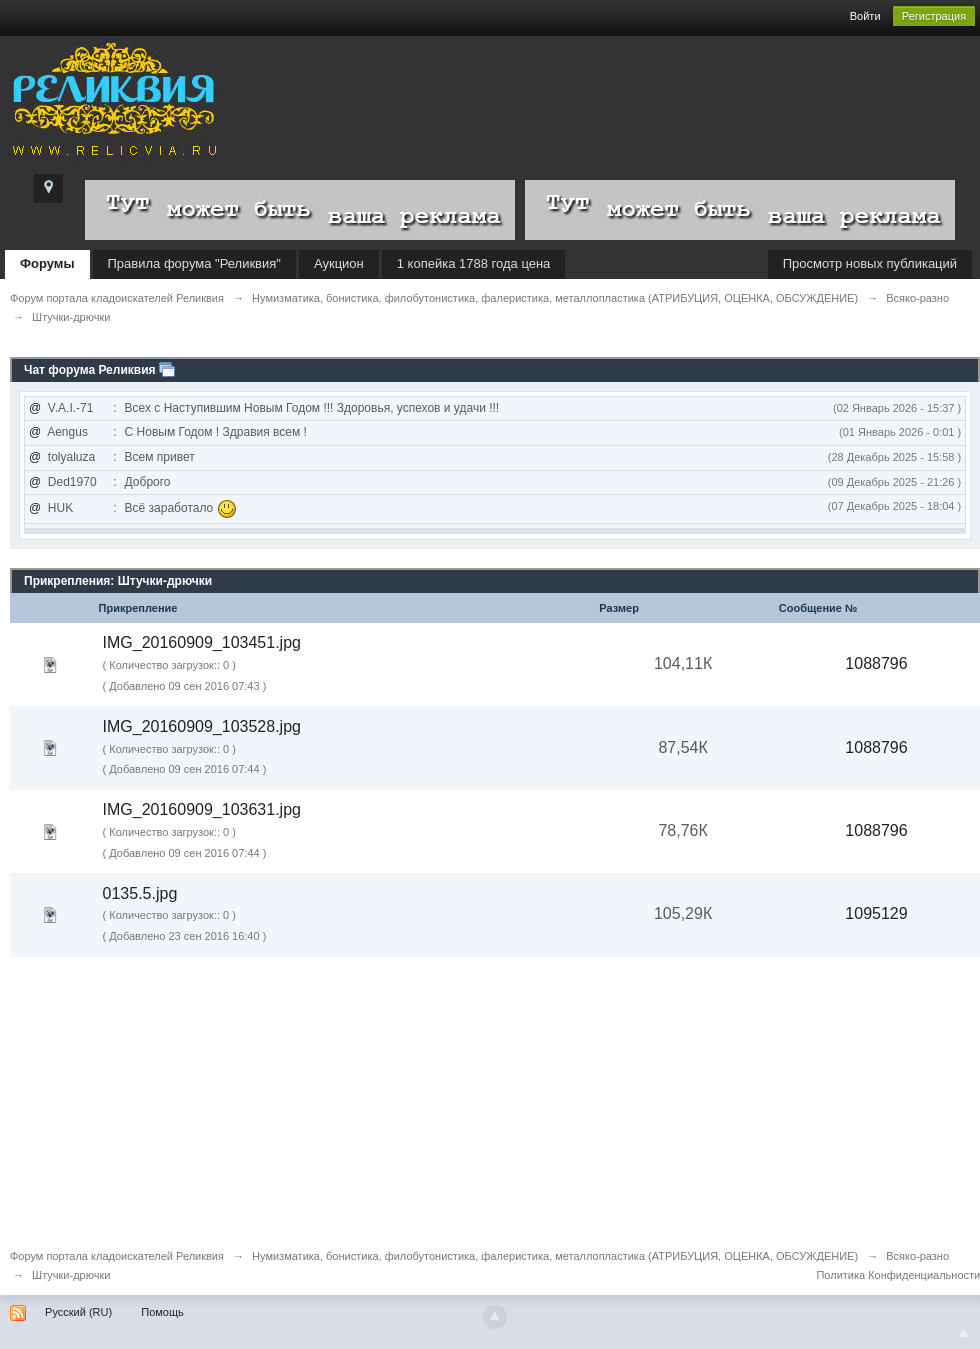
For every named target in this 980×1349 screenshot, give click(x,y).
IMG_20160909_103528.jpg (202, 726)
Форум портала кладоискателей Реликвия (117, 1256)
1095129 (876, 913)
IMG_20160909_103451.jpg (202, 642)
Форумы (47, 263)
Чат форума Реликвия (90, 370)
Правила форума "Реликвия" (194, 263)
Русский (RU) (78, 1312)
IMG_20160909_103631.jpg (202, 809)
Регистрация (934, 16)
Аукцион (339, 263)
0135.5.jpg (140, 893)
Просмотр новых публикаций (870, 263)
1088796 (876, 663)
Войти (865, 16)
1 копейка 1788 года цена (474, 263)
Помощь (162, 1312)
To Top (964, 1333)
